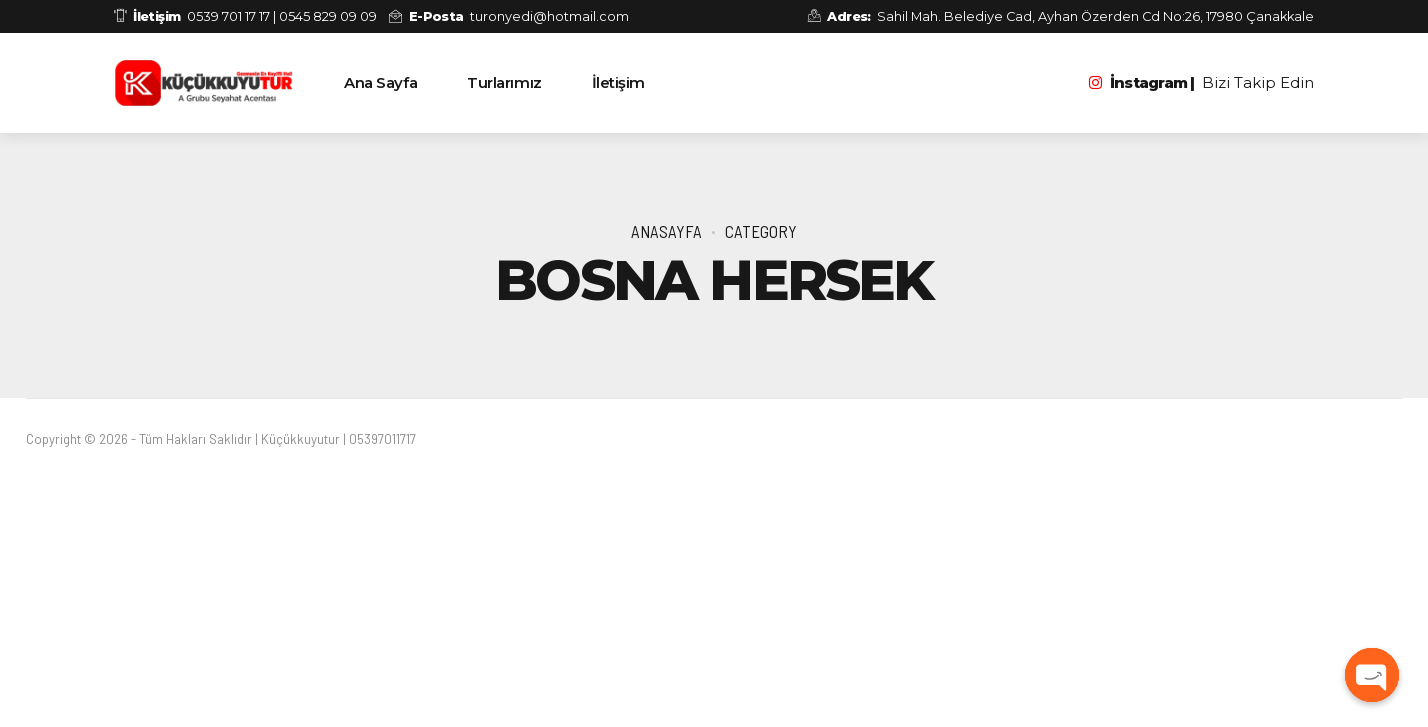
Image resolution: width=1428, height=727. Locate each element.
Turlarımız (504, 82)
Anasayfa (666, 231)
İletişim (618, 82)
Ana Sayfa (380, 82)
